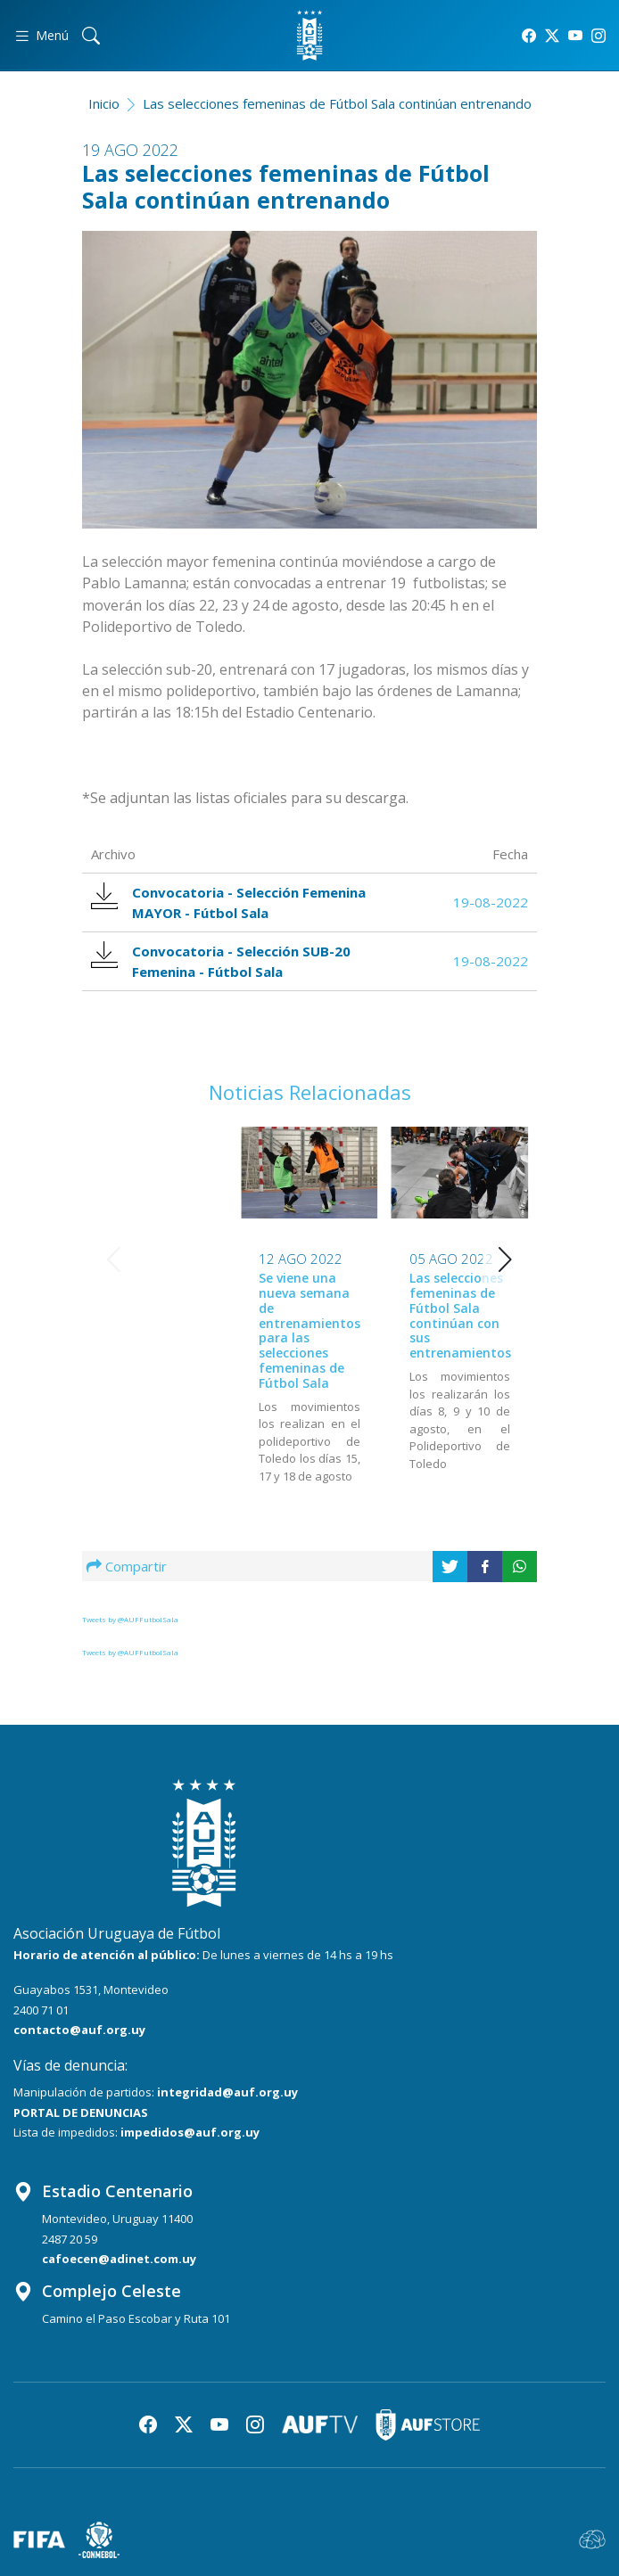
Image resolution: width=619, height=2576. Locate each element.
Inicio (104, 103)
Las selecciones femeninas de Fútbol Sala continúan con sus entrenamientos (309, 1315)
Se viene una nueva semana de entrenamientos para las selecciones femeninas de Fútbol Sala (159, 1330)
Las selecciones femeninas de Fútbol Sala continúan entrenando (337, 103)
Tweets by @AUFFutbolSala (130, 1619)
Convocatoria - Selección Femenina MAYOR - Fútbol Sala (230, 902)
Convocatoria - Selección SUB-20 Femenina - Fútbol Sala (222, 960)
